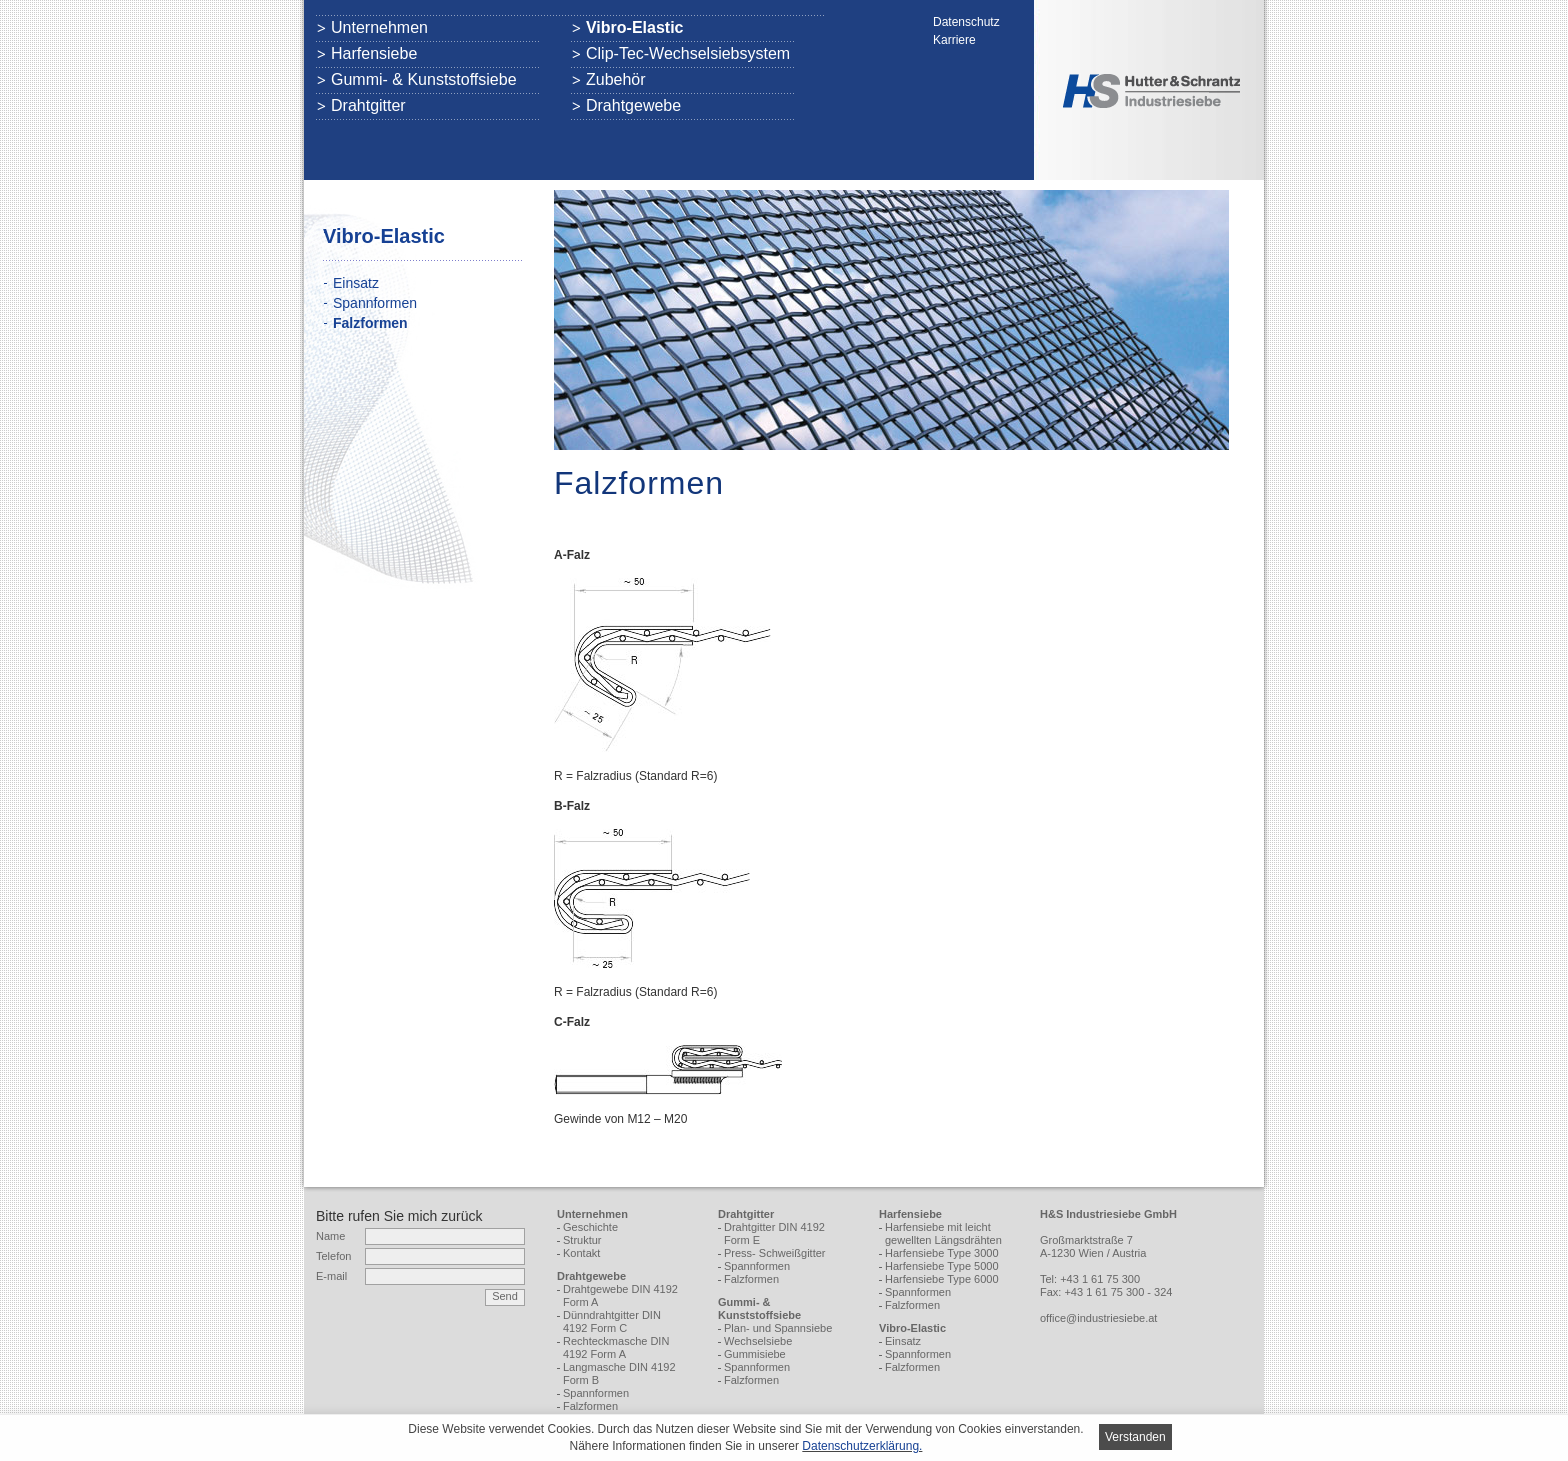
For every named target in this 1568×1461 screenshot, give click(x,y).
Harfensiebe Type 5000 (942, 1266)
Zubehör (616, 80)
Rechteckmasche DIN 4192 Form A (616, 1347)
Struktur (582, 1240)
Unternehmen (379, 28)
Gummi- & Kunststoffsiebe (424, 80)
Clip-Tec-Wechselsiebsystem (688, 54)
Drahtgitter (368, 106)
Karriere (954, 40)
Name (330, 1236)
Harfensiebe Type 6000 (942, 1279)
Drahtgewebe (633, 106)
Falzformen (590, 1406)
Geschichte (590, 1227)
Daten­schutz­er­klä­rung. (862, 1446)
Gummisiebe (755, 1354)
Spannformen (375, 303)
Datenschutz (966, 22)
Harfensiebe (374, 54)
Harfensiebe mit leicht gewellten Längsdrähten (943, 1233)
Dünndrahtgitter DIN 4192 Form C (612, 1321)
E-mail (331, 1276)
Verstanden (1135, 1437)
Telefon (333, 1256)
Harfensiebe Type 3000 (942, 1253)
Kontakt (581, 1253)
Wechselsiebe (758, 1341)
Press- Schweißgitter (774, 1253)
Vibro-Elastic (635, 28)
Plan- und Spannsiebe (778, 1328)
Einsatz (356, 283)
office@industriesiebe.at (1098, 1318)
